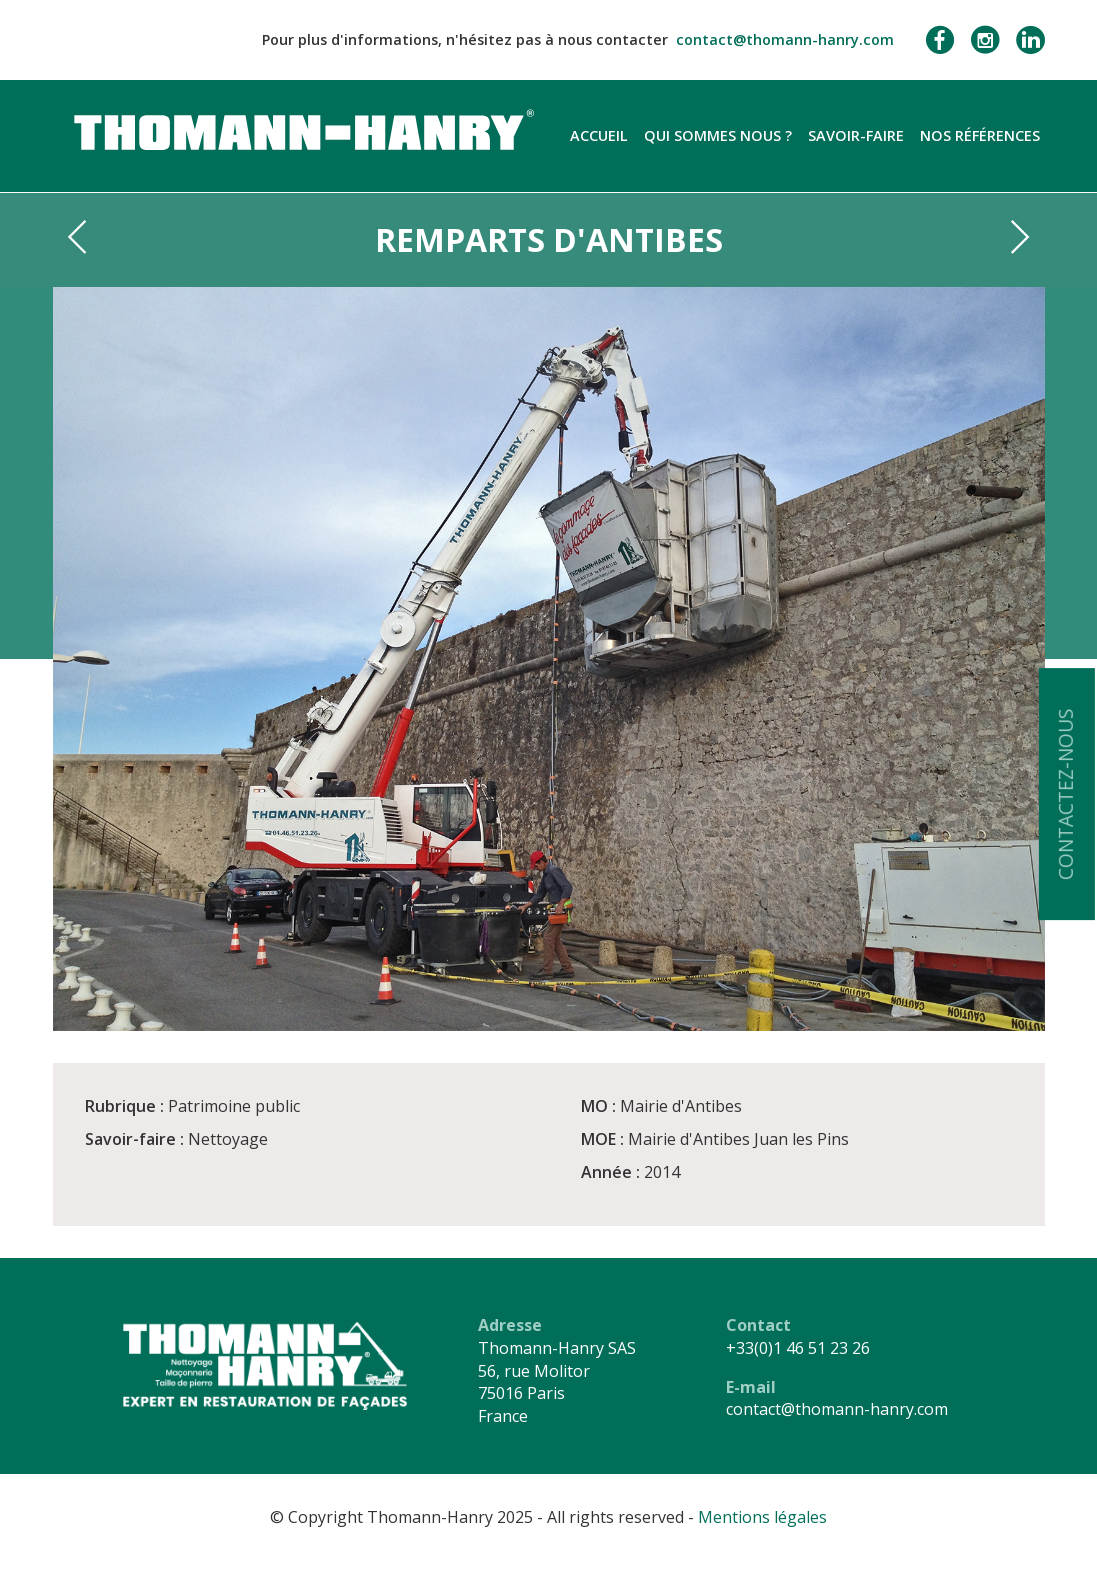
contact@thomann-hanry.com (785, 39)
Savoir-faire (856, 135)
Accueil (599, 135)
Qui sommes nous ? (718, 135)
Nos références (980, 135)
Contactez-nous (1065, 794)
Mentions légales (762, 1517)
